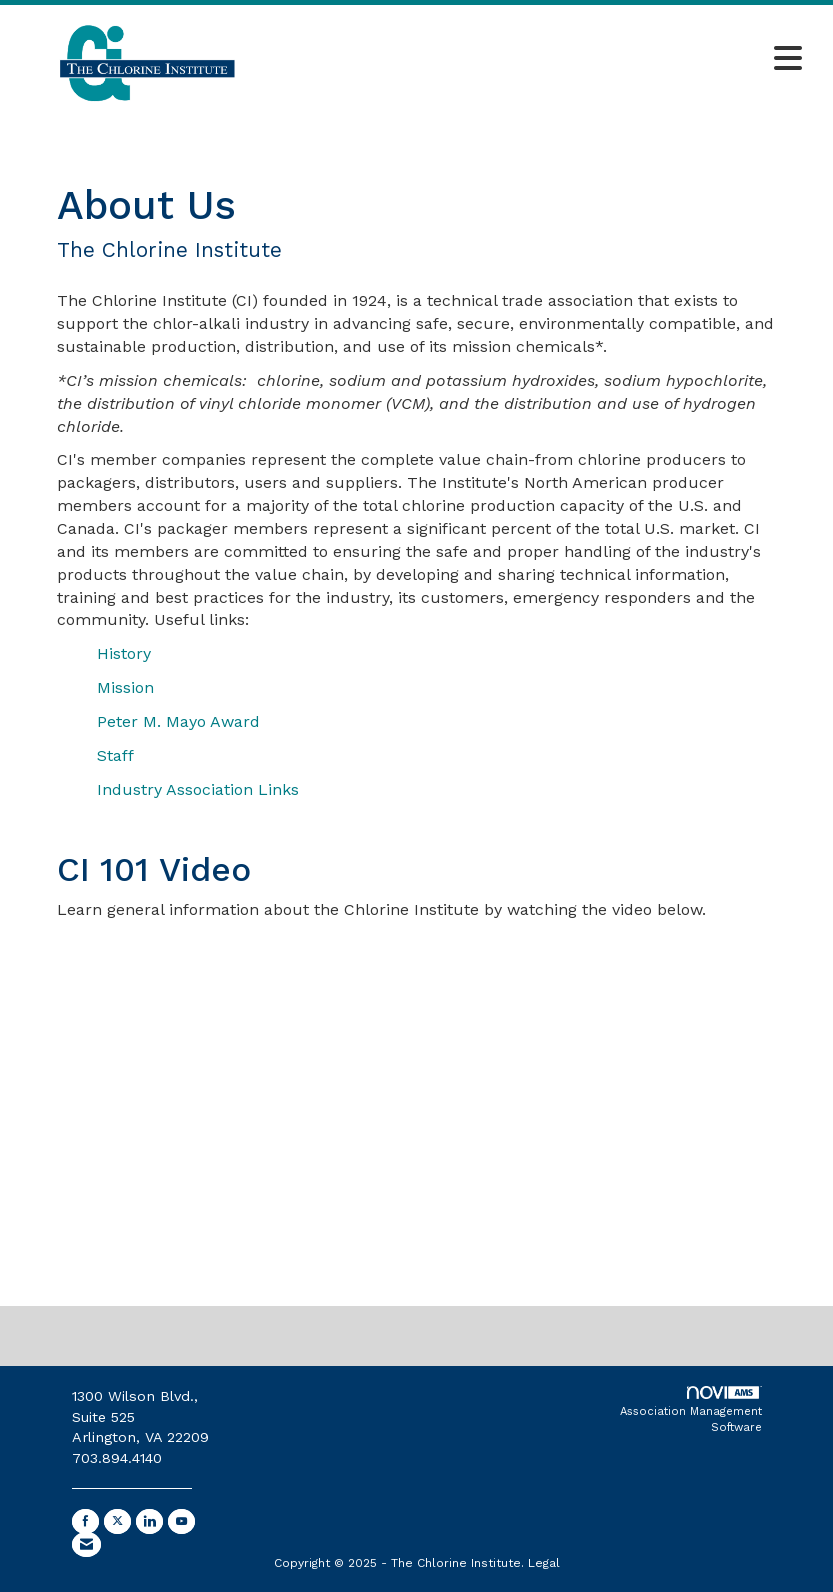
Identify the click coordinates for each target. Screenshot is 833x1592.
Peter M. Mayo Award (178, 721)
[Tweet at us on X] (117, 1521)
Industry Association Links (198, 789)
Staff (115, 755)
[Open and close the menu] (546, 60)
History (124, 653)
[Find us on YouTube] (181, 1521)
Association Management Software (691, 1410)
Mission (125, 687)
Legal (544, 1563)
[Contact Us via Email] (86, 1544)
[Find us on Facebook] (85, 1521)
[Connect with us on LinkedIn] (149, 1521)
